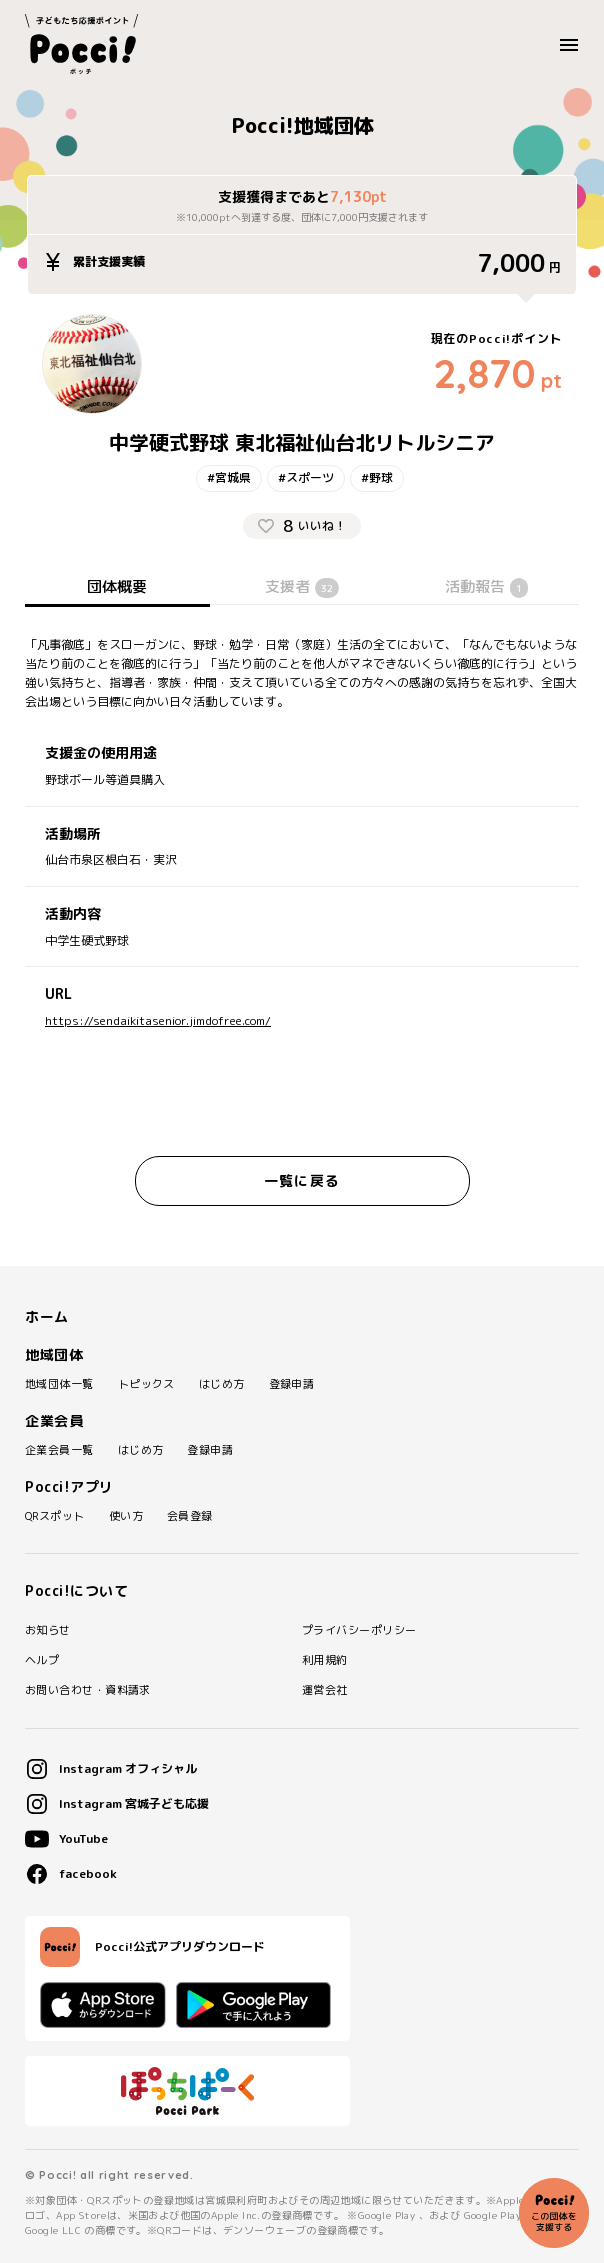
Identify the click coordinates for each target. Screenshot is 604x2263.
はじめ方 (222, 1384)
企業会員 (54, 1421)
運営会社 (325, 1690)
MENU (574, 45)
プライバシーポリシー (359, 1630)
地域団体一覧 (59, 1384)
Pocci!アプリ (69, 1487)
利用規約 (325, 1660)
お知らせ (48, 1630)
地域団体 (54, 1355)
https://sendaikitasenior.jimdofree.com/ (158, 1021)
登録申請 (292, 1384)
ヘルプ (42, 1660)
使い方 (126, 1516)
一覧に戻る (302, 1180)
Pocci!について (77, 1591)
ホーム (47, 1317)
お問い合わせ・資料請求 (88, 1690)
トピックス (146, 1384)
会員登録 (190, 1516)
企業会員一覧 (59, 1450)
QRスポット (55, 1516)
